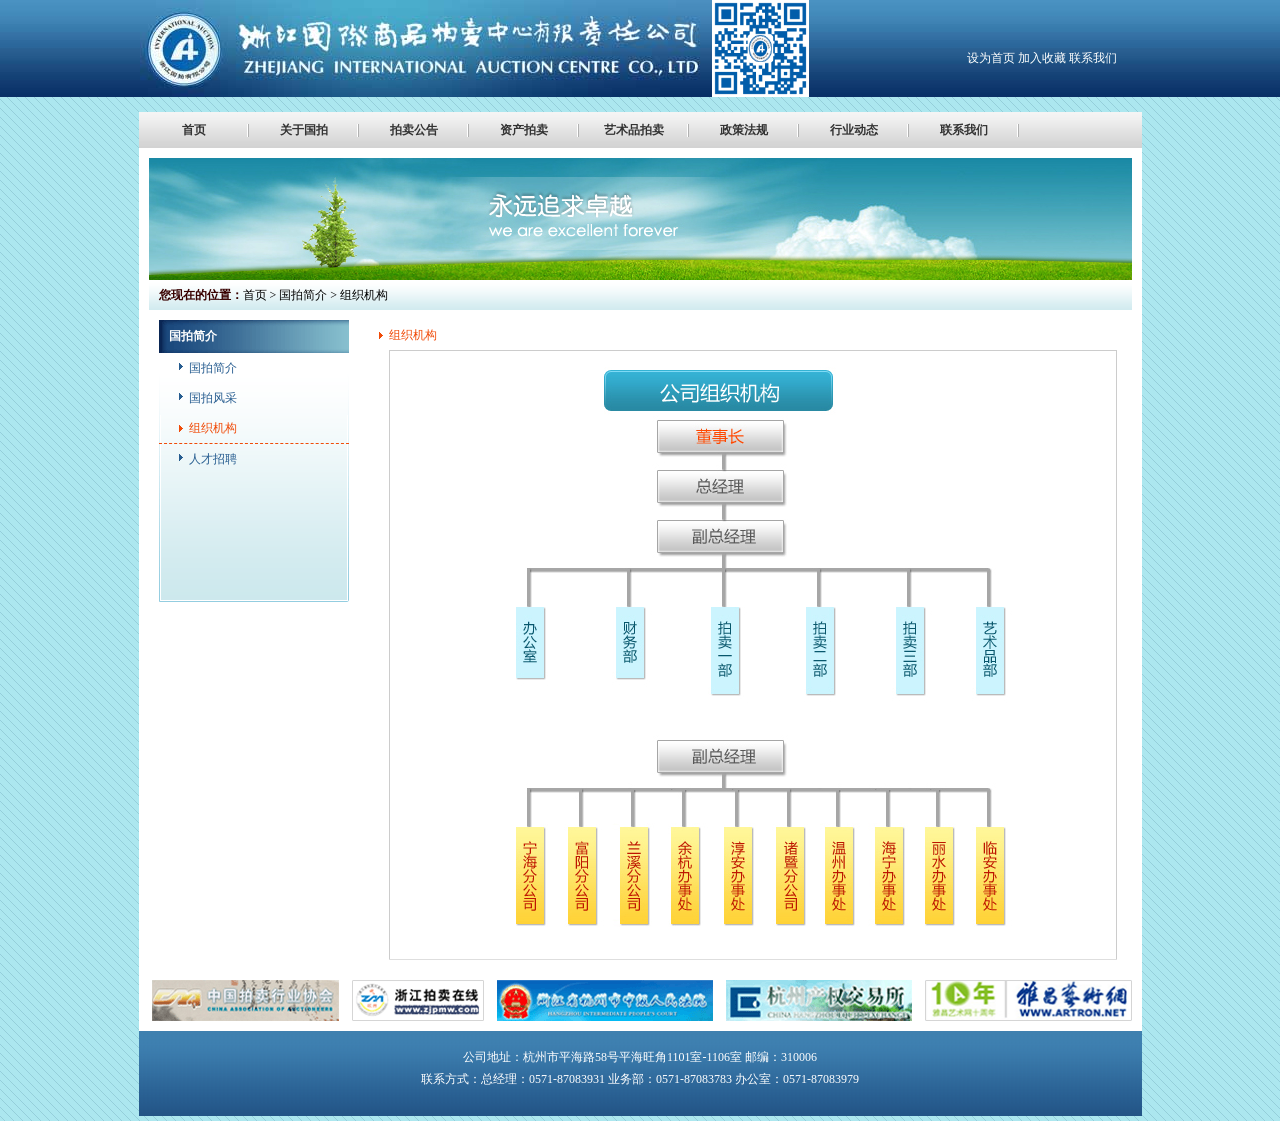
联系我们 (1093, 58)
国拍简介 (213, 368)
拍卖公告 (414, 130)
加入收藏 (1042, 58)
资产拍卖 (524, 130)
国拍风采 (213, 398)
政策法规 (744, 130)
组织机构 (213, 428)
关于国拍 (304, 130)
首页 (194, 130)
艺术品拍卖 (634, 130)
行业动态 (854, 130)
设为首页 (991, 58)
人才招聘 (213, 459)
